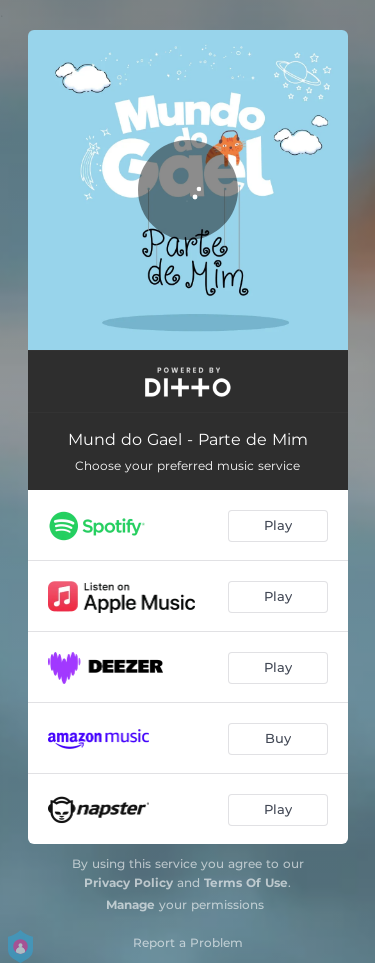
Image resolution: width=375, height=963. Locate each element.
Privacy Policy (128, 882)
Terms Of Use (246, 882)
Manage (130, 904)
